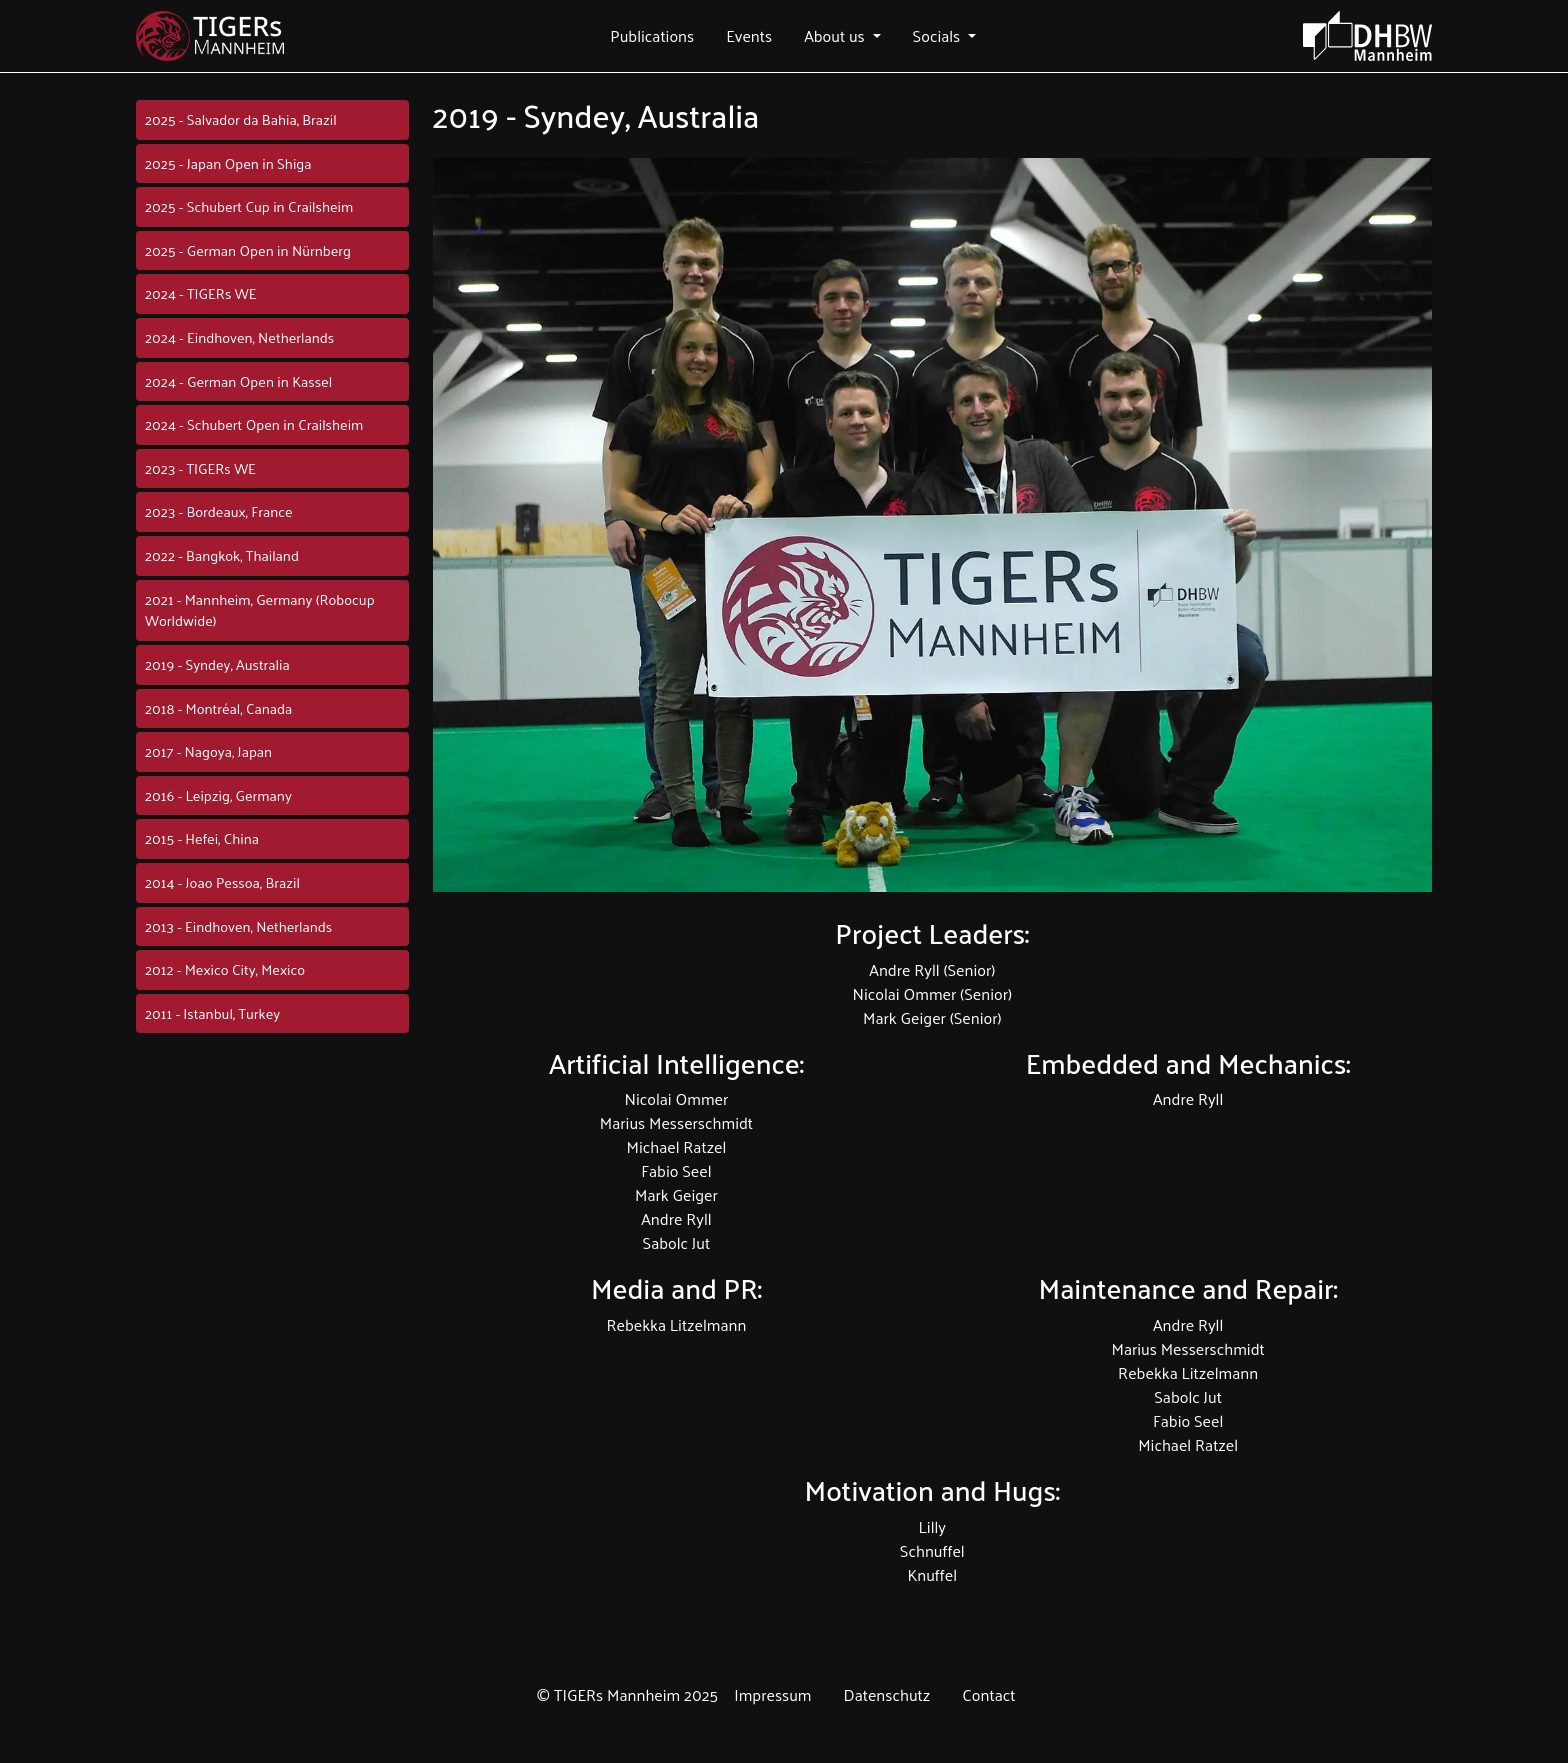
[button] (652, 36)
